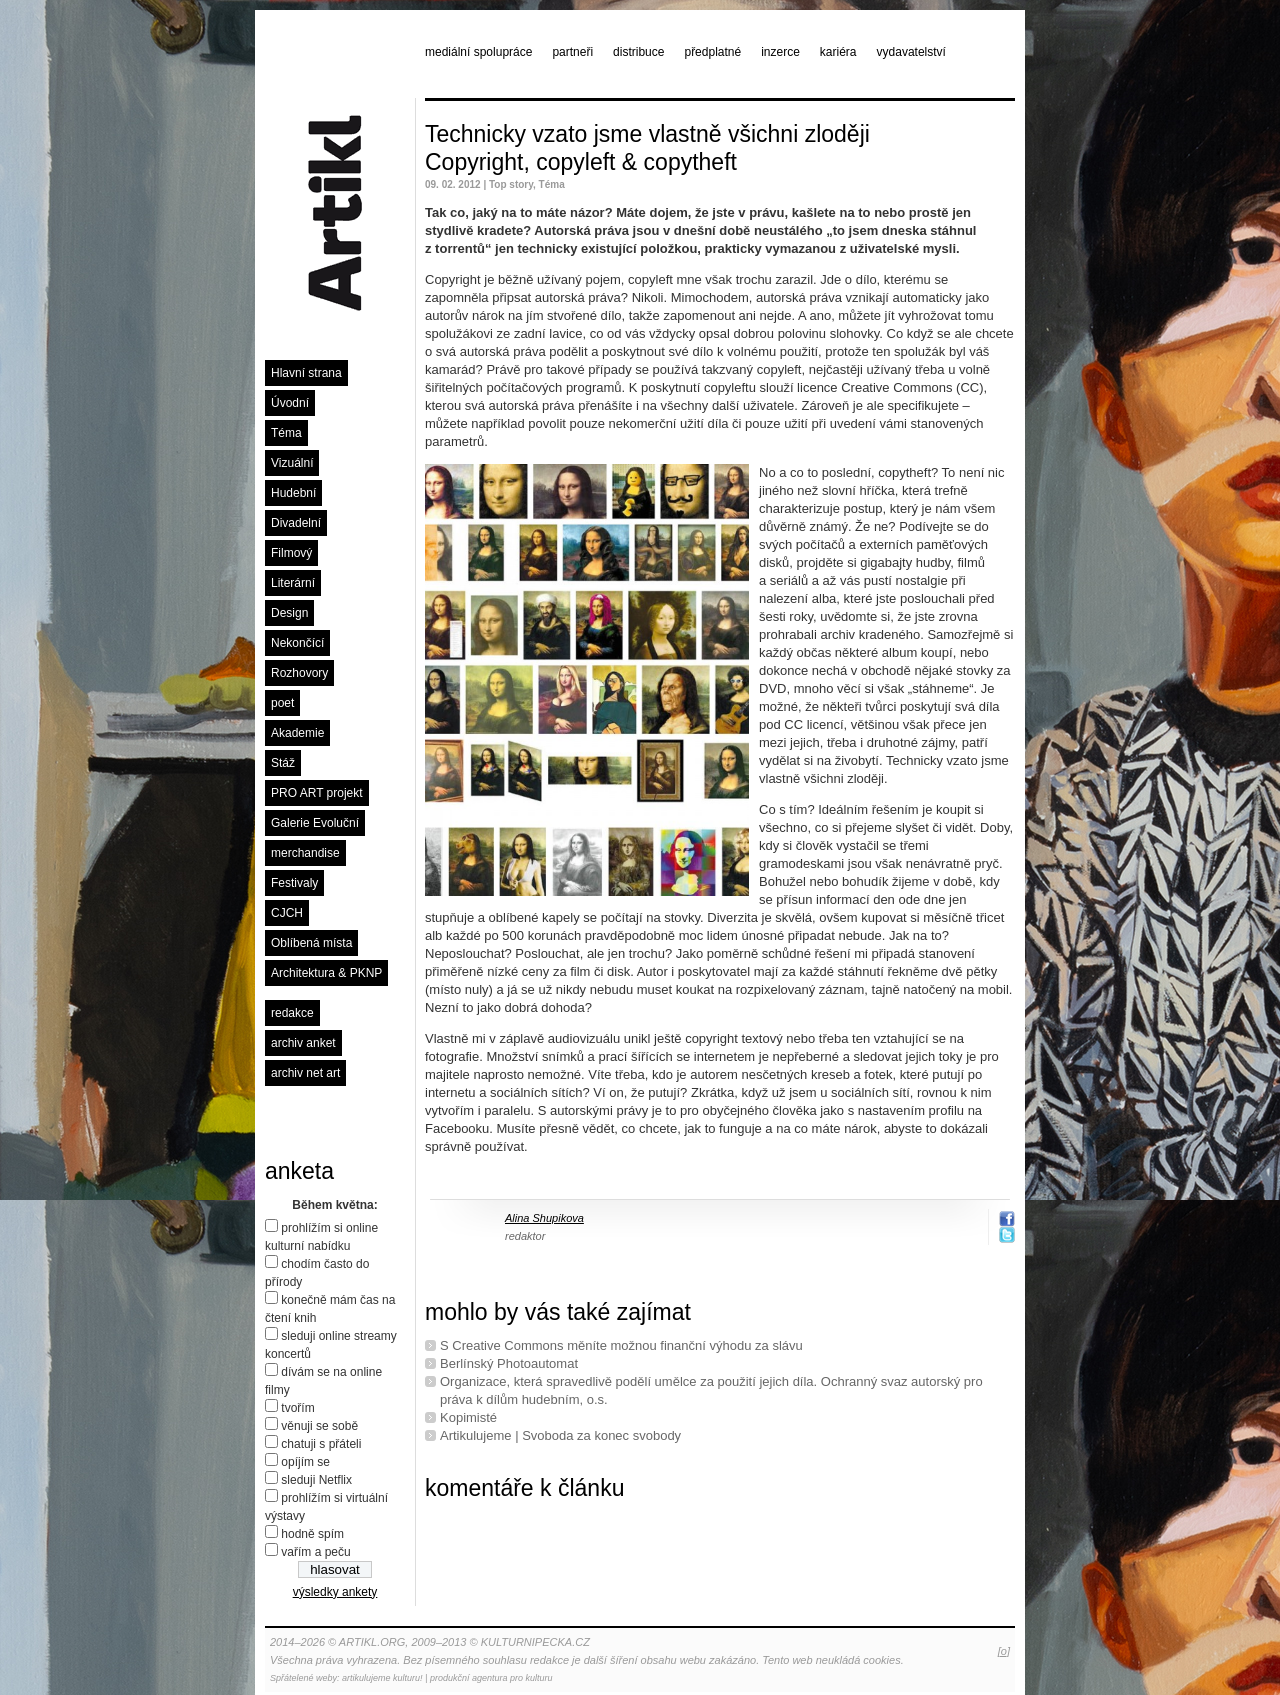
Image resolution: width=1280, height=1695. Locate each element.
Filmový (291, 553)
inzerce (780, 52)
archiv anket (303, 1043)
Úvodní (290, 403)
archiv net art (305, 1073)
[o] (1004, 1651)
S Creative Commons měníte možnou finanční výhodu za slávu (621, 1345)
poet (282, 703)
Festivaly (294, 883)
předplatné (712, 52)
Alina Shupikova (544, 1218)
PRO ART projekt (317, 793)
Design (289, 613)
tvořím (297, 1408)
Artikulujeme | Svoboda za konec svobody (560, 1435)
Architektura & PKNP (326, 973)
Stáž (283, 763)
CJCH (287, 913)
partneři (572, 52)
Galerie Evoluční (315, 823)
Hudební (293, 493)
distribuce (638, 52)
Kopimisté (468, 1417)
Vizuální (292, 463)
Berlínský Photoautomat (509, 1363)
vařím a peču (315, 1552)
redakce (292, 1013)
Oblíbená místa (311, 943)
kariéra (838, 52)
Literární (293, 583)
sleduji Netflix (316, 1480)
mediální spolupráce (478, 52)
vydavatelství (911, 52)
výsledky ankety (335, 1592)
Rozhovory (299, 673)
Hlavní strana (306, 373)
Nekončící (297, 643)
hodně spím (312, 1534)
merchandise (305, 853)
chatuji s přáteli (321, 1444)
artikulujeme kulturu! (382, 1678)
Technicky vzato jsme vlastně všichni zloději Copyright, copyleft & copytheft (647, 148)
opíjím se (305, 1462)
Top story (511, 184)
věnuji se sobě (319, 1426)
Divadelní (296, 523)
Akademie (297, 733)
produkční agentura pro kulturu (491, 1678)
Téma (286, 433)
